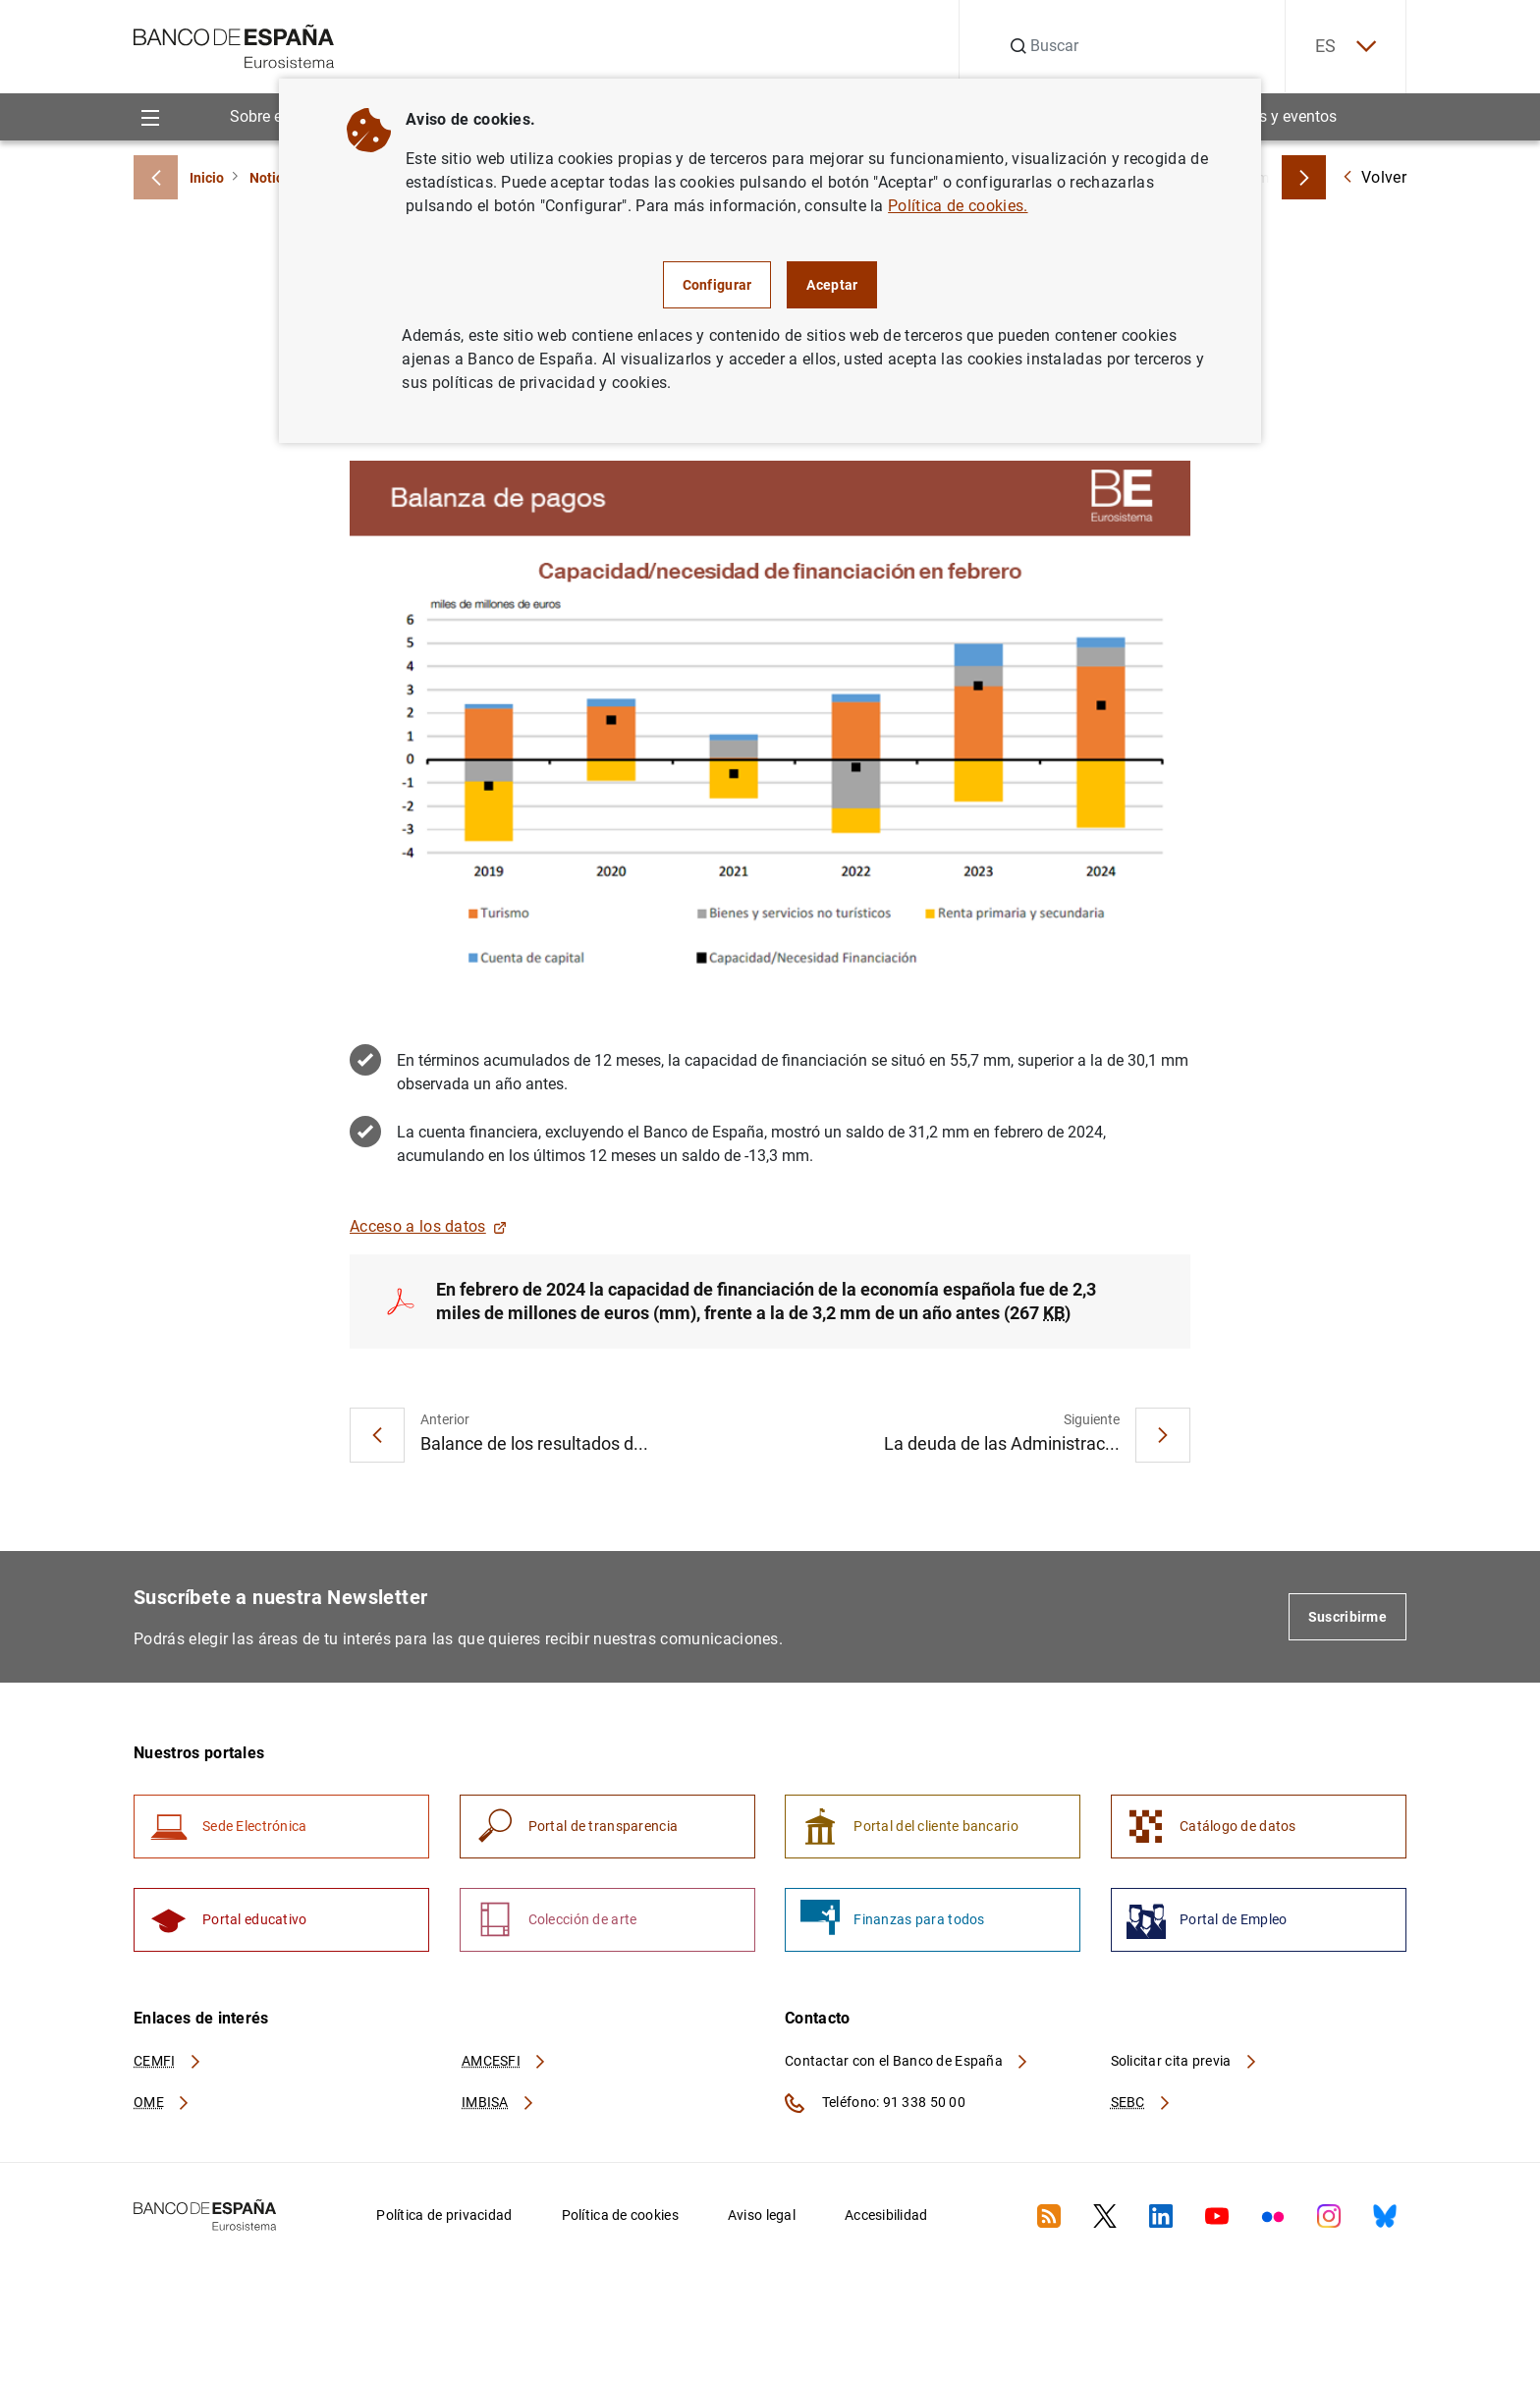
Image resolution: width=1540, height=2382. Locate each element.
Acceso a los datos (428, 1226)
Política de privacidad (444, 2215)
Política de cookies (620, 2215)
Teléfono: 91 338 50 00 (875, 2103)
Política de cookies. (957, 205)
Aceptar (831, 285)
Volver (1374, 177)
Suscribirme (1347, 1617)
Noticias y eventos (1273, 116)
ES (1345, 46)
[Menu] (150, 116)
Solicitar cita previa (1184, 2061)
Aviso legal (762, 2215)
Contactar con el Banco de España (907, 2061)
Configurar (717, 285)
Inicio (207, 178)
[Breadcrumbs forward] (1304, 177)
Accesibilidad (886, 2215)
